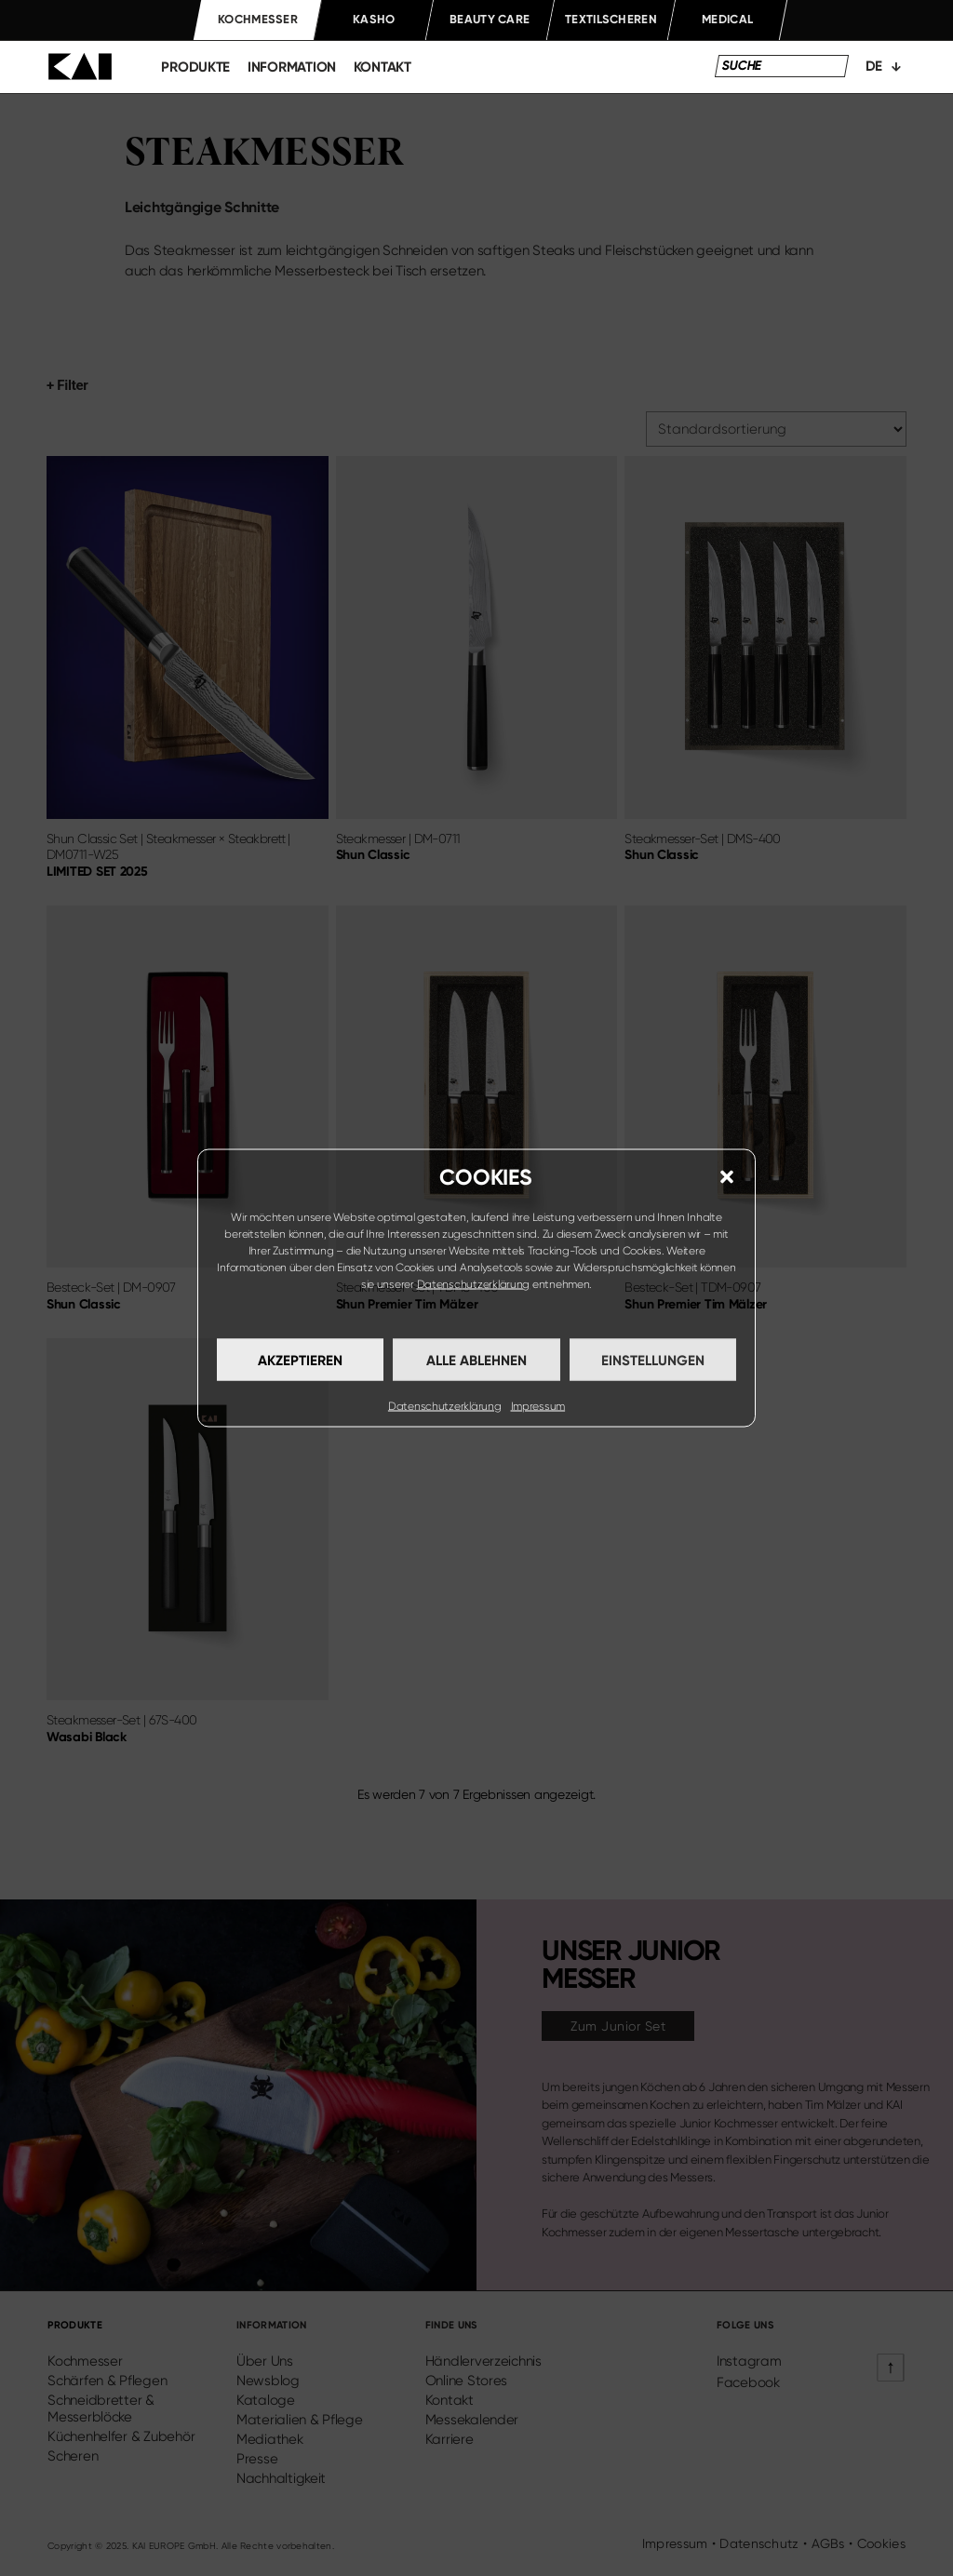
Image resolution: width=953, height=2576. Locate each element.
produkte (195, 67)
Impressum (538, 1406)
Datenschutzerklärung (473, 1284)
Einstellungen (653, 1359)
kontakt (382, 67)
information (292, 67)
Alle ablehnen (476, 1359)
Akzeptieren (300, 1359)
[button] (727, 1177)
